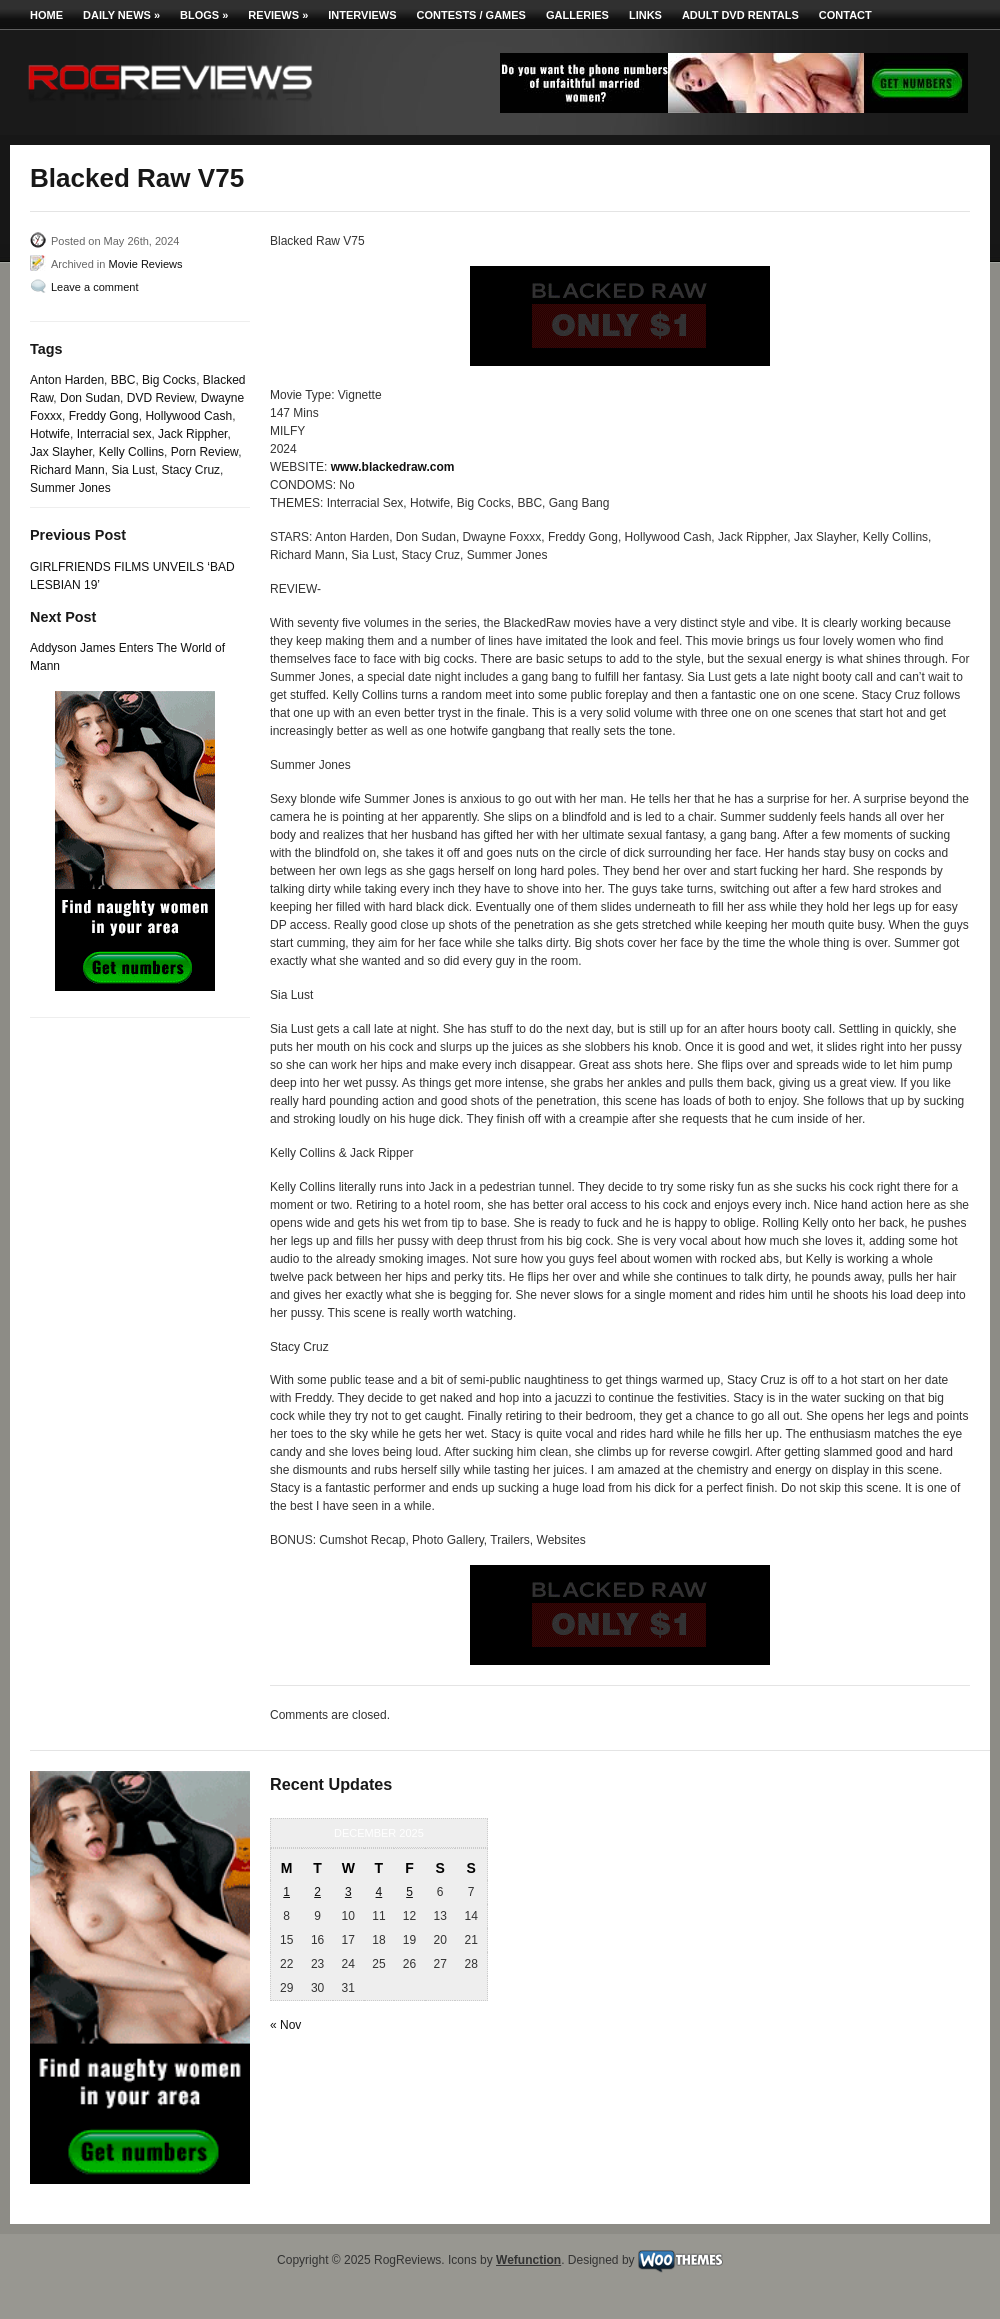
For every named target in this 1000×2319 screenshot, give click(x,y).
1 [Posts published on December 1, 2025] (286, 1892)
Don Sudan (90, 398)
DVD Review (160, 398)
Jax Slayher (61, 452)
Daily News (121, 15)
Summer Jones (70, 488)
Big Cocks (169, 380)
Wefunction (528, 2260)
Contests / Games (471, 15)
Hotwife (50, 434)
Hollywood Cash (188, 416)
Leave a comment (94, 287)
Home (46, 15)
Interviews (362, 15)
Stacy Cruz (190, 470)
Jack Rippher (192, 434)
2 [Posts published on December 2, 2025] (317, 1892)
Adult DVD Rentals (740, 15)
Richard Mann (67, 470)
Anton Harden (67, 380)
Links (645, 15)
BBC (123, 380)
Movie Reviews (145, 264)
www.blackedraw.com (393, 467)
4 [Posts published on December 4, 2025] (379, 1892)
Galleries (577, 15)
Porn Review (204, 452)
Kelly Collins (131, 452)
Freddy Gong (104, 416)
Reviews (278, 15)
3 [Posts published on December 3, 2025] (348, 1892)
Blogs (204, 15)
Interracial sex (114, 434)
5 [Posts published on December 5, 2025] (409, 1892)
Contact (845, 15)
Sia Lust (132, 470)
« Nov (285, 2025)
